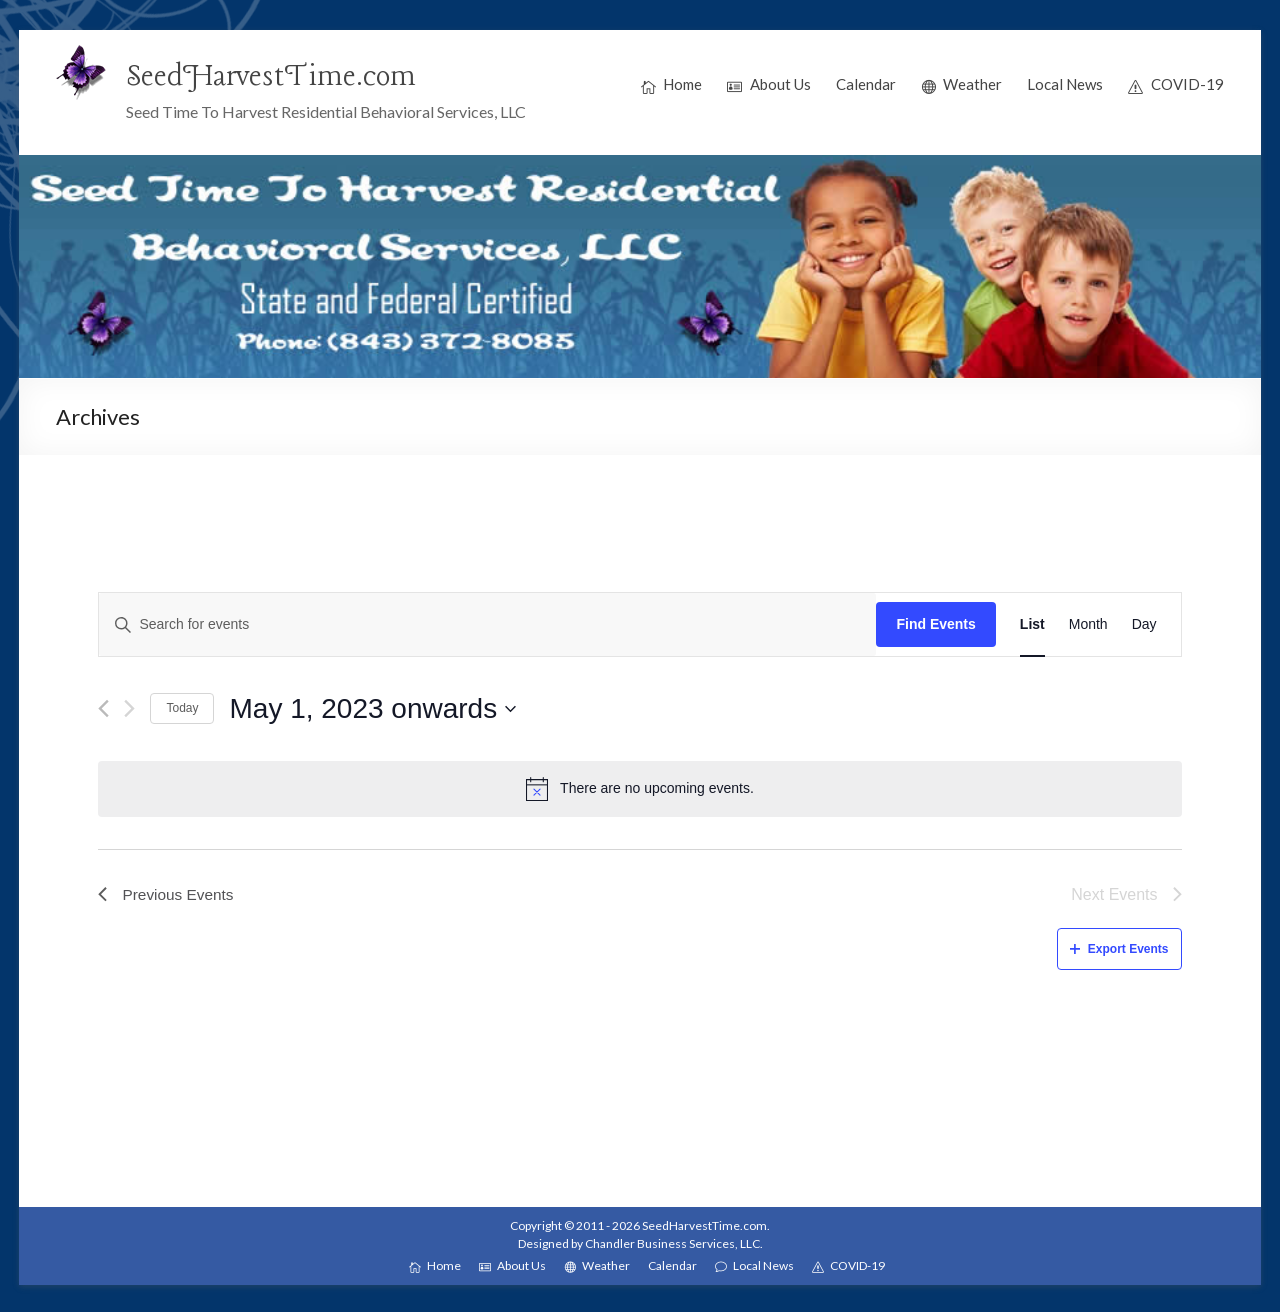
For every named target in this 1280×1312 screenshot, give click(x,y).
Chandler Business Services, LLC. (674, 1243)
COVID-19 (1176, 84)
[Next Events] (129, 708)
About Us (769, 84)
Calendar (866, 84)
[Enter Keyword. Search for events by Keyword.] (487, 624)
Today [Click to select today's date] (182, 708)
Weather (962, 84)
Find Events (935, 624)
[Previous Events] (103, 708)
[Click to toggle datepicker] (372, 709)
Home (672, 84)
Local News (1065, 84)
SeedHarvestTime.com (275, 77)
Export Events (1119, 949)
